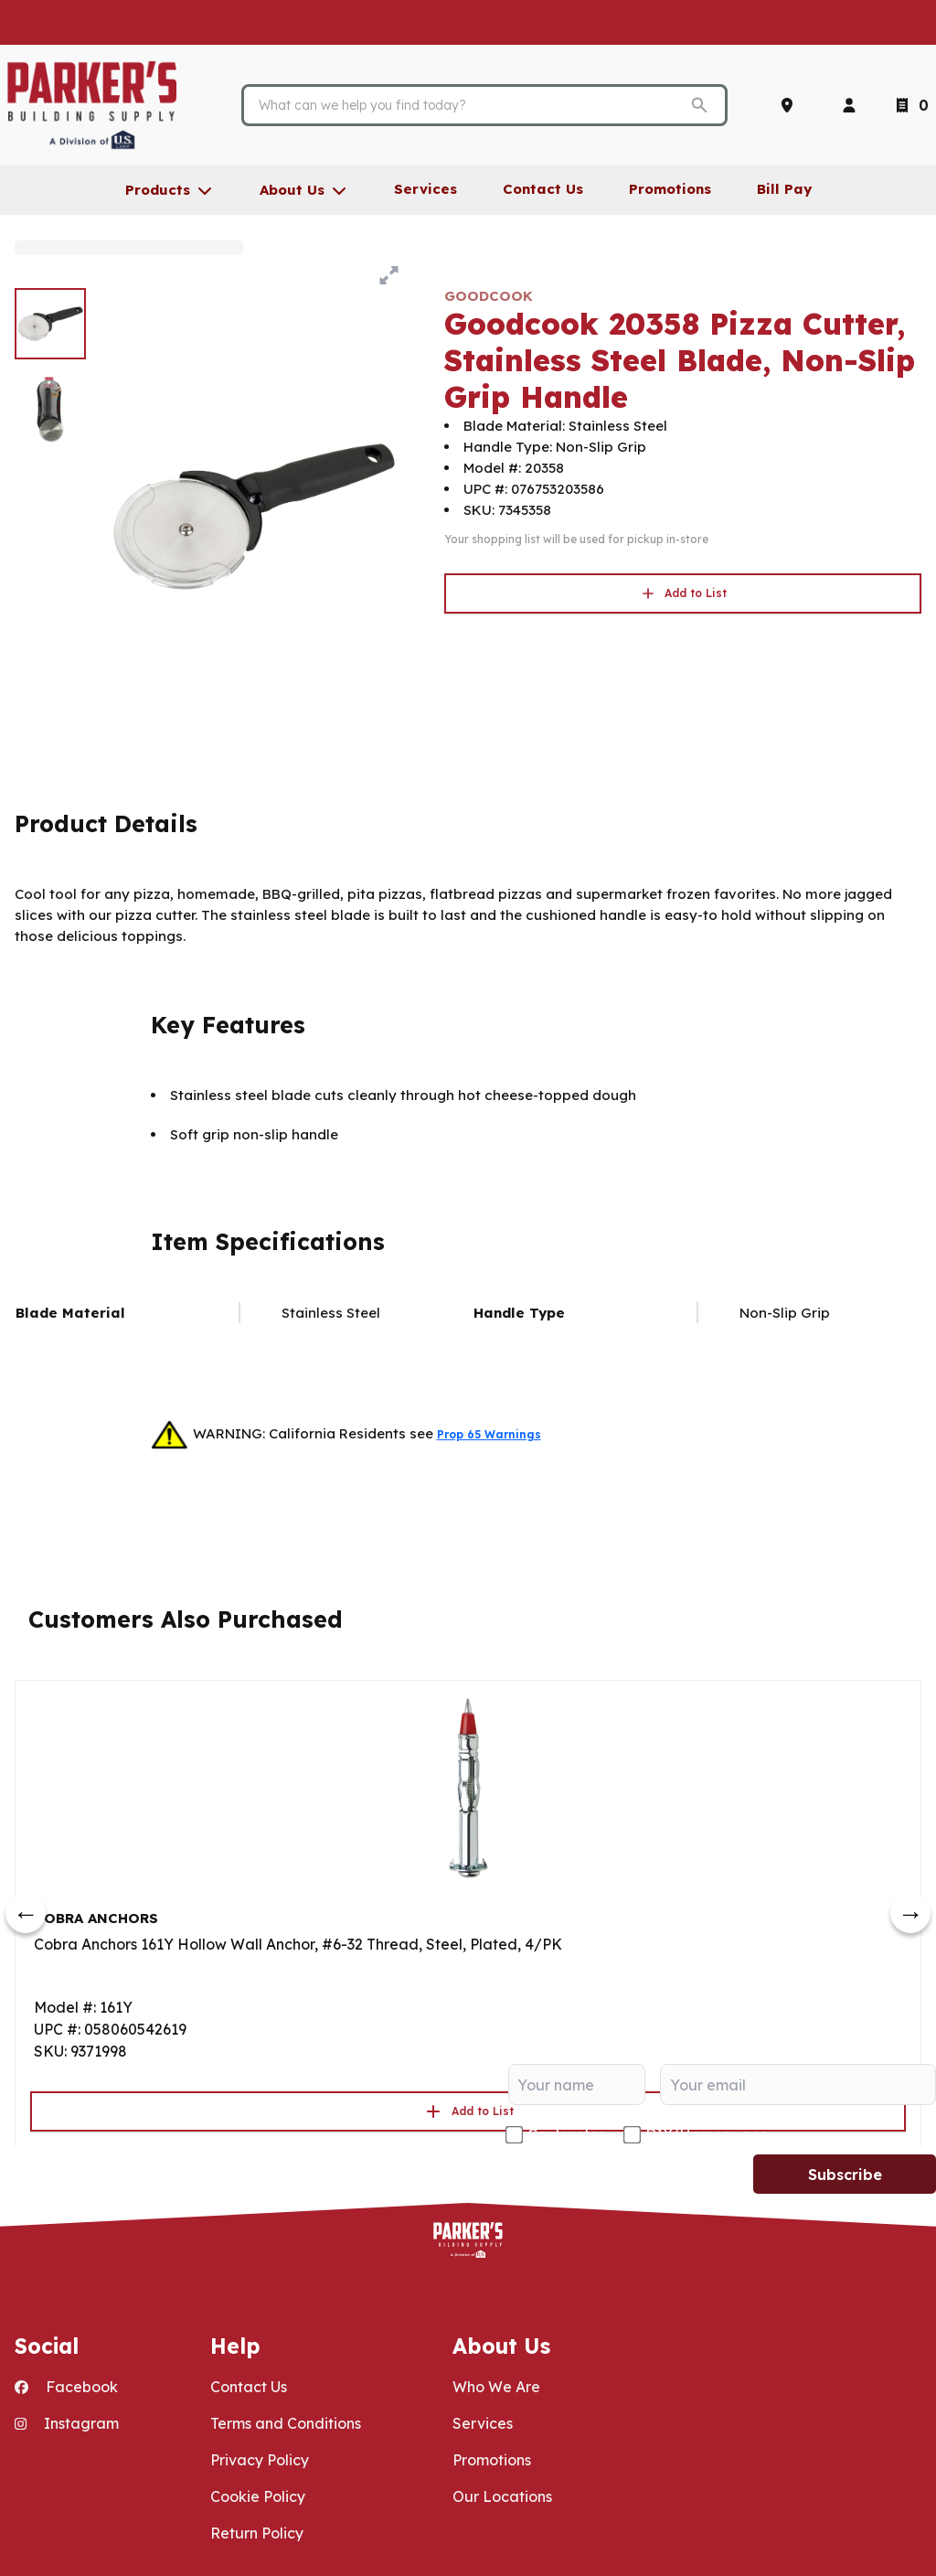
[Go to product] (468, 1786)
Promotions (491, 2460)
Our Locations (502, 2496)
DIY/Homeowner (705, 2134)
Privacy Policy (259, 2460)
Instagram (67, 2423)
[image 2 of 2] (50, 409)
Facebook (66, 2387)
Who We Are (496, 2387)
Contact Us (248, 2387)
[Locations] (790, 105)
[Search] (471, 105)
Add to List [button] (683, 593)
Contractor (565, 2134)
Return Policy (256, 2533)
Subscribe (845, 2174)
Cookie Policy (257, 2496)
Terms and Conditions (285, 2423)
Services (482, 2423)
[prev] (25, 1913)
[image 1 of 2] (50, 323)
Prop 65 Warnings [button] (489, 1434)
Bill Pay (784, 189)
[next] (910, 1913)
